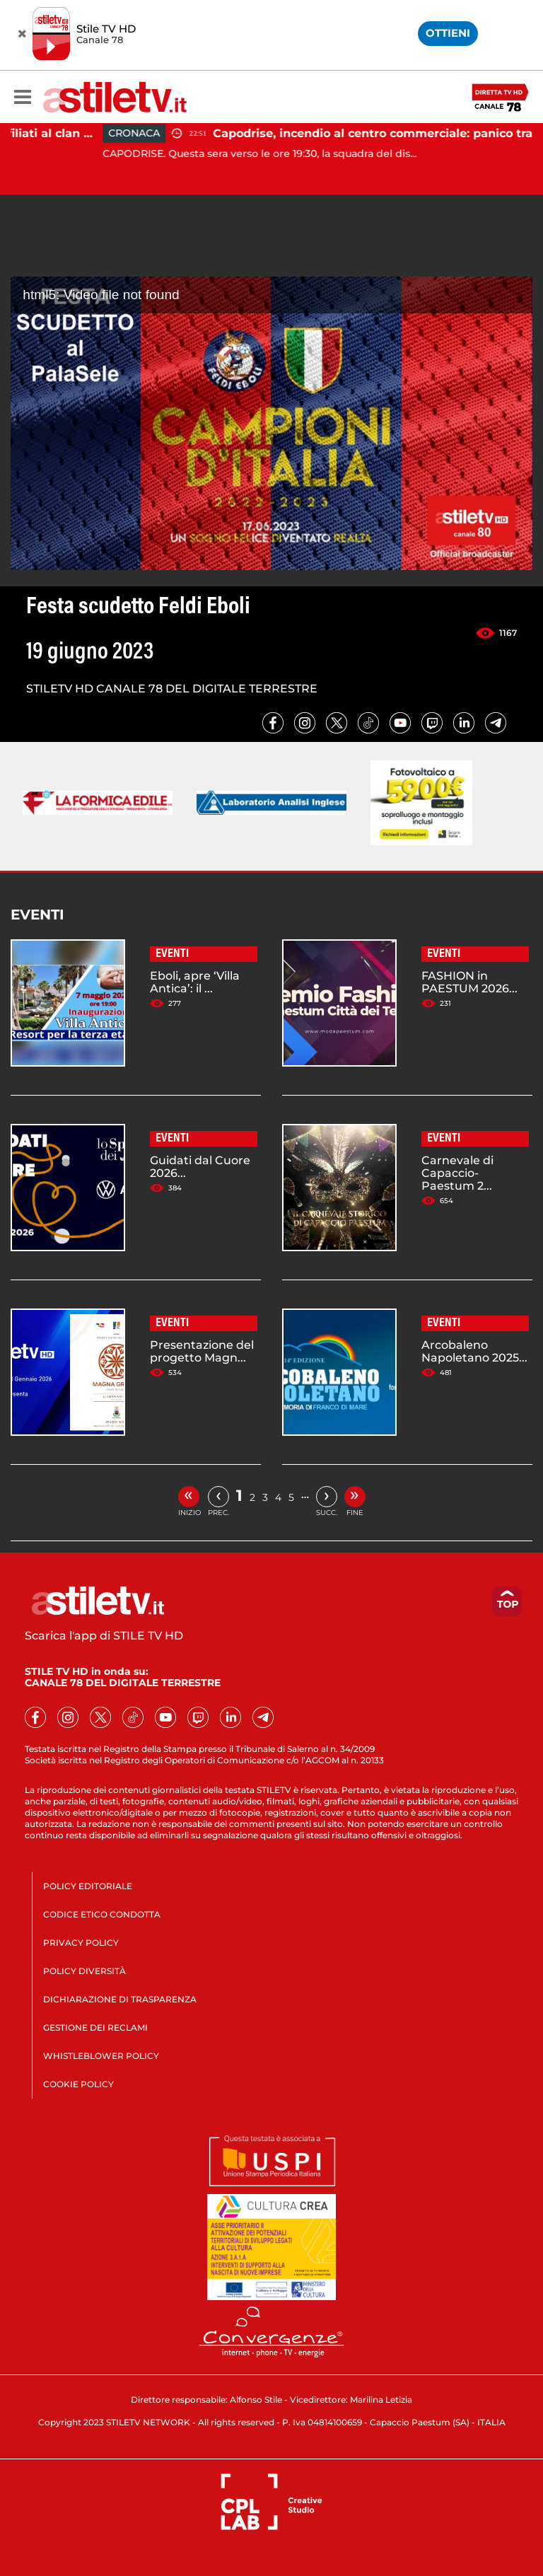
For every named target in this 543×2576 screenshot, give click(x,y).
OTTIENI (448, 33)
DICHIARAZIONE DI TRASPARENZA (120, 1999)
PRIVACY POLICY (81, 1942)
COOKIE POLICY (78, 2084)
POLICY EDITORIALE (87, 1886)
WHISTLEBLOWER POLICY (101, 2055)
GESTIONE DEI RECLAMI (95, 2027)
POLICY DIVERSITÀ (84, 1971)
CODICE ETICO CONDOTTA (101, 1914)
